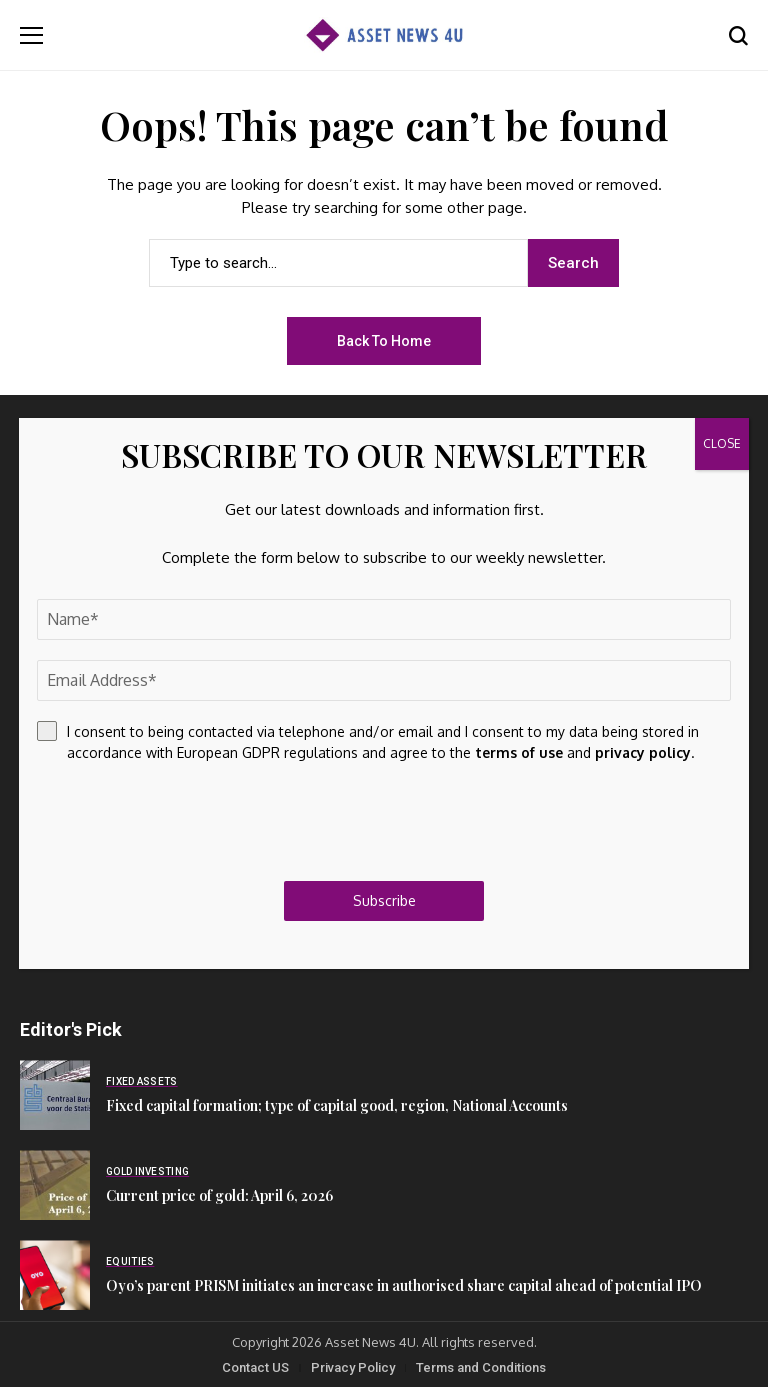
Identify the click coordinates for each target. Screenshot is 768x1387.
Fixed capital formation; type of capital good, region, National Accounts (337, 1105)
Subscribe (384, 900)
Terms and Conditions (481, 1367)
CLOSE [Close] (722, 443)
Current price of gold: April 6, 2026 (219, 1195)
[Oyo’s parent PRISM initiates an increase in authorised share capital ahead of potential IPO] (55, 1275)
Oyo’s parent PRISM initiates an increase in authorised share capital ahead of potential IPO (404, 1285)
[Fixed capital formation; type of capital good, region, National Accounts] (55, 1095)
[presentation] (189, 822)
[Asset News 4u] (384, 35)
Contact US (255, 1367)
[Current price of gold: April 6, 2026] (55, 1185)
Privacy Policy (353, 1367)
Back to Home (384, 341)
